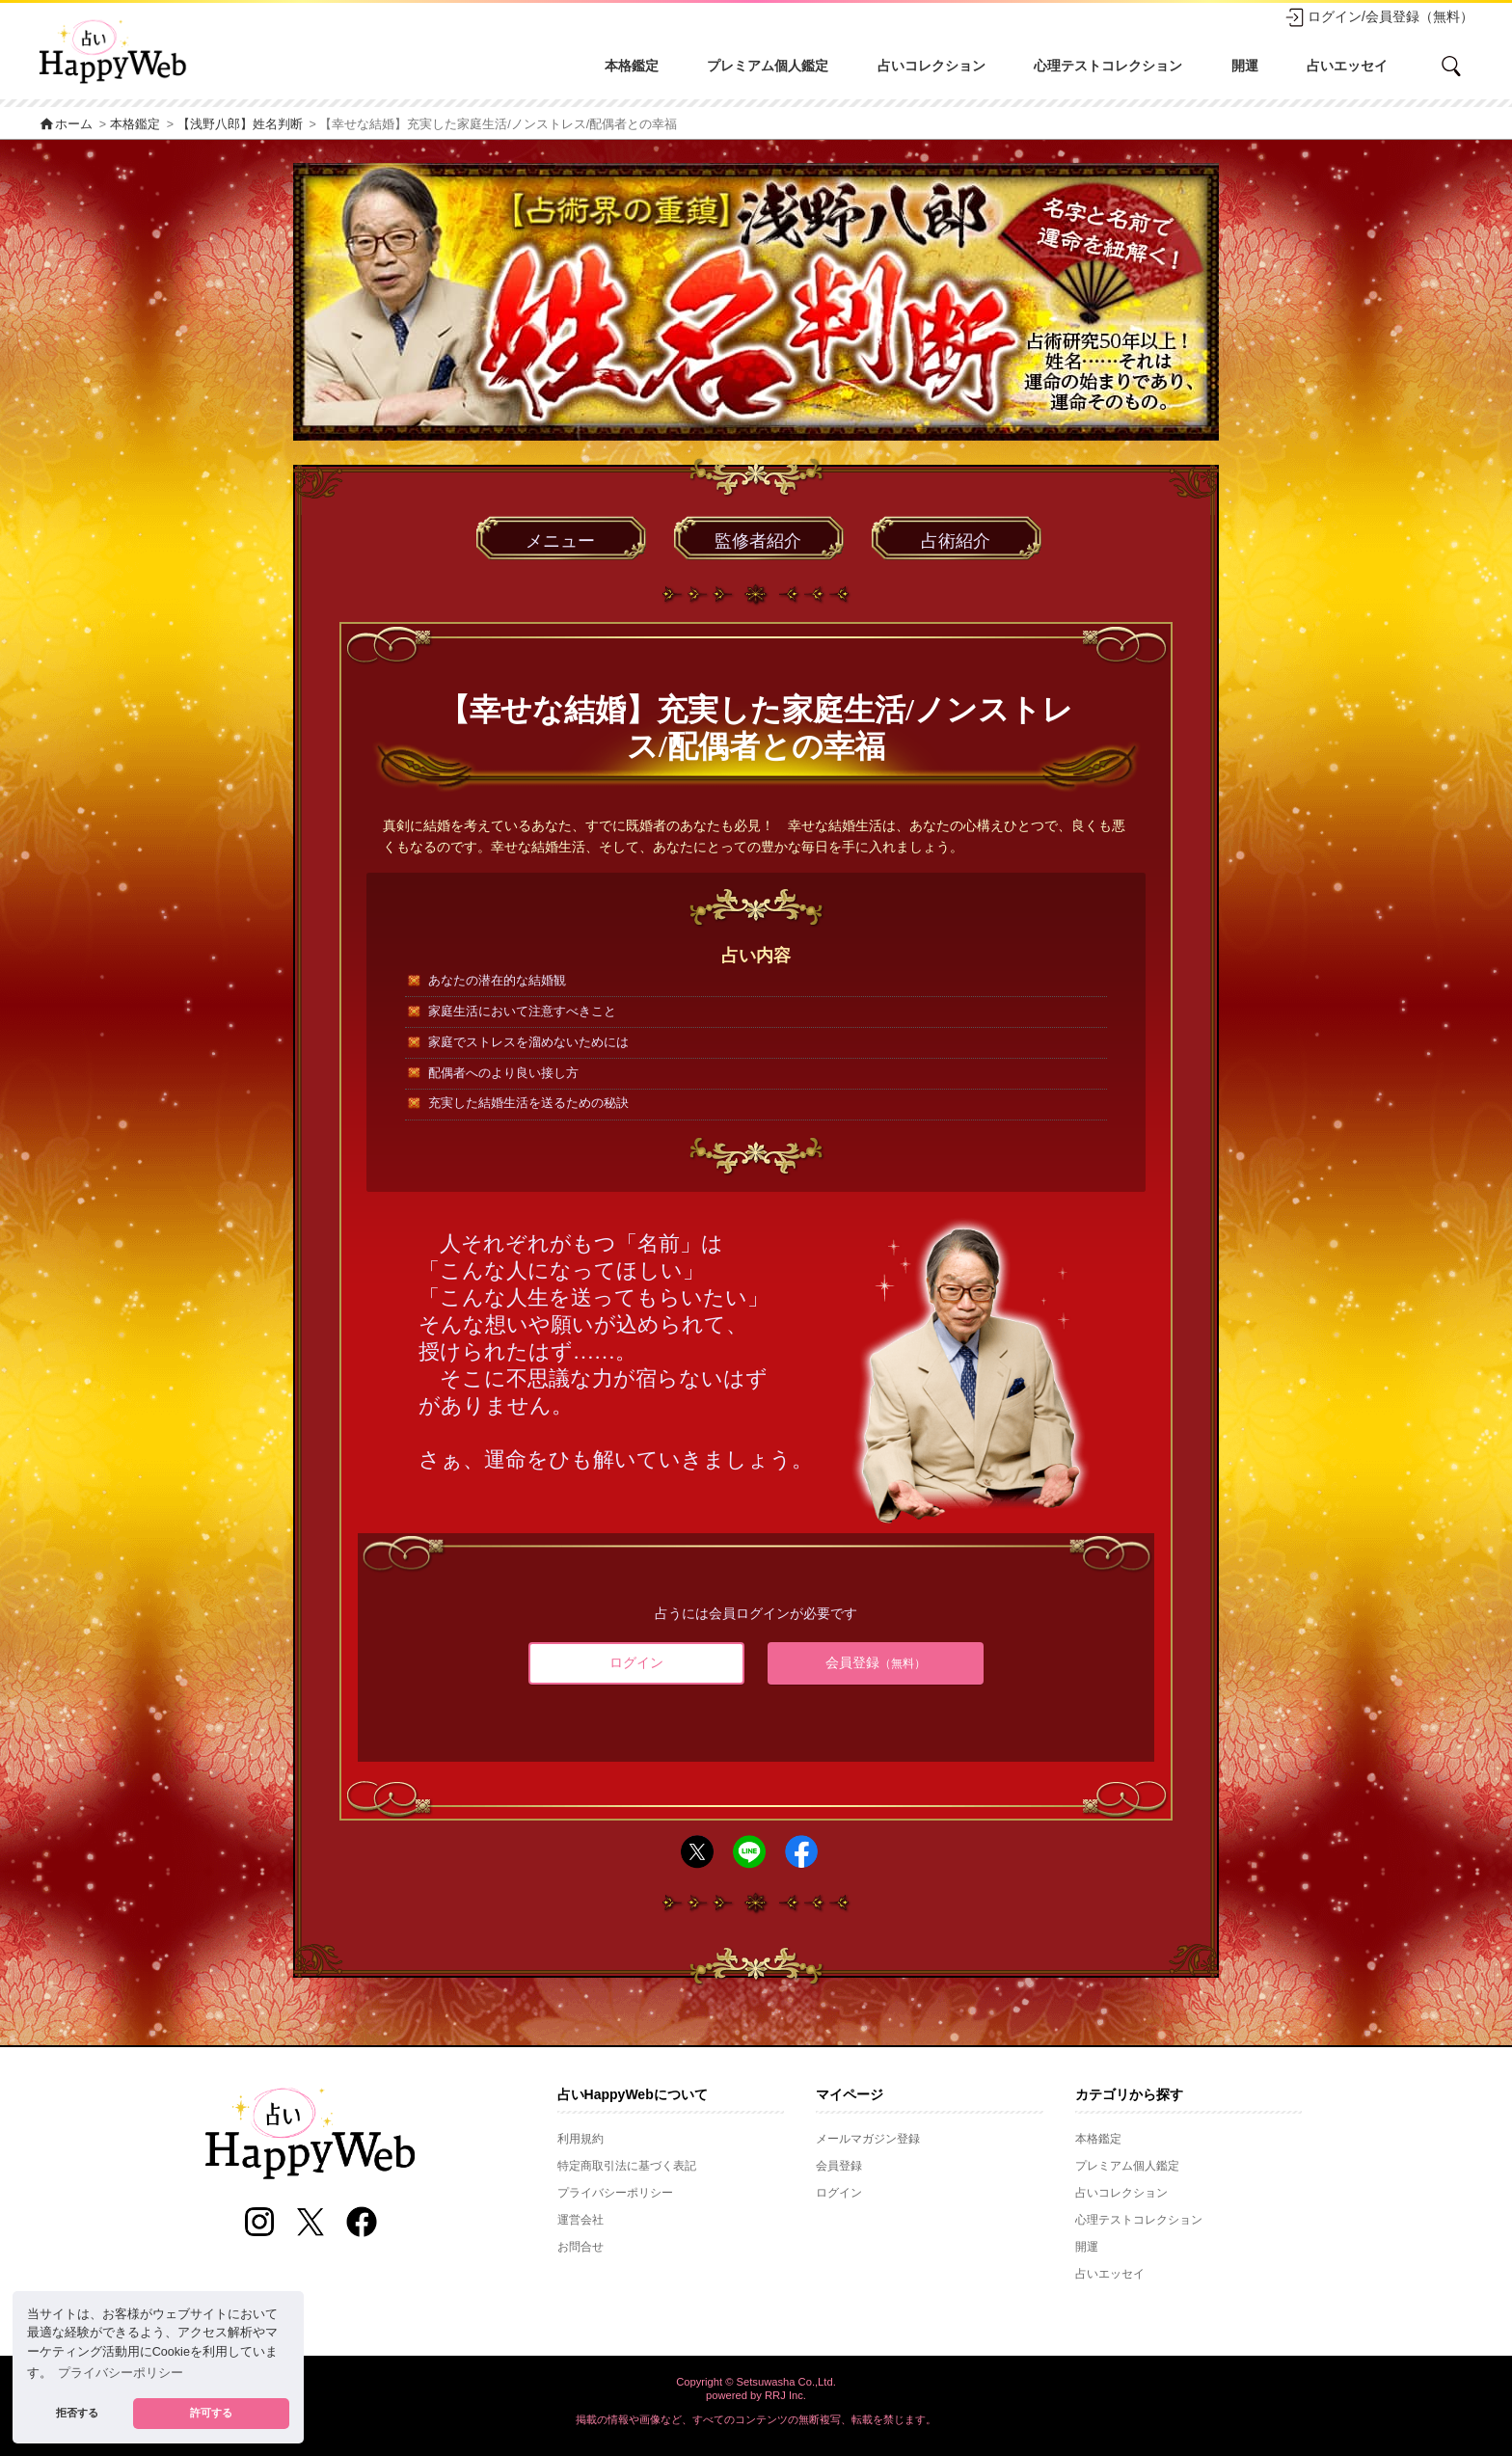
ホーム (66, 124)
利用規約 (580, 2139)
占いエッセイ (1347, 65)
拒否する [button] (77, 2412)
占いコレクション (932, 65)
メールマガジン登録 (868, 2139)
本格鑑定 (632, 65)
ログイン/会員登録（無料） (1378, 17)
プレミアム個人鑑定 (767, 65)
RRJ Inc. (785, 2395)
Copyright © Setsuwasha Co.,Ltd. (756, 2382)
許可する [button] (211, 2412)
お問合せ (580, 2247)
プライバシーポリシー (615, 2193)
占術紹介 (955, 541)
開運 (1244, 65)
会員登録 (875, 1662)
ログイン (636, 1662)
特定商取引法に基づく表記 (626, 2166)
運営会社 (580, 2220)
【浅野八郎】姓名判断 (240, 124)
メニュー (560, 541)
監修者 (758, 541)
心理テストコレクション (1108, 65)
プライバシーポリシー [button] (120, 2373)
